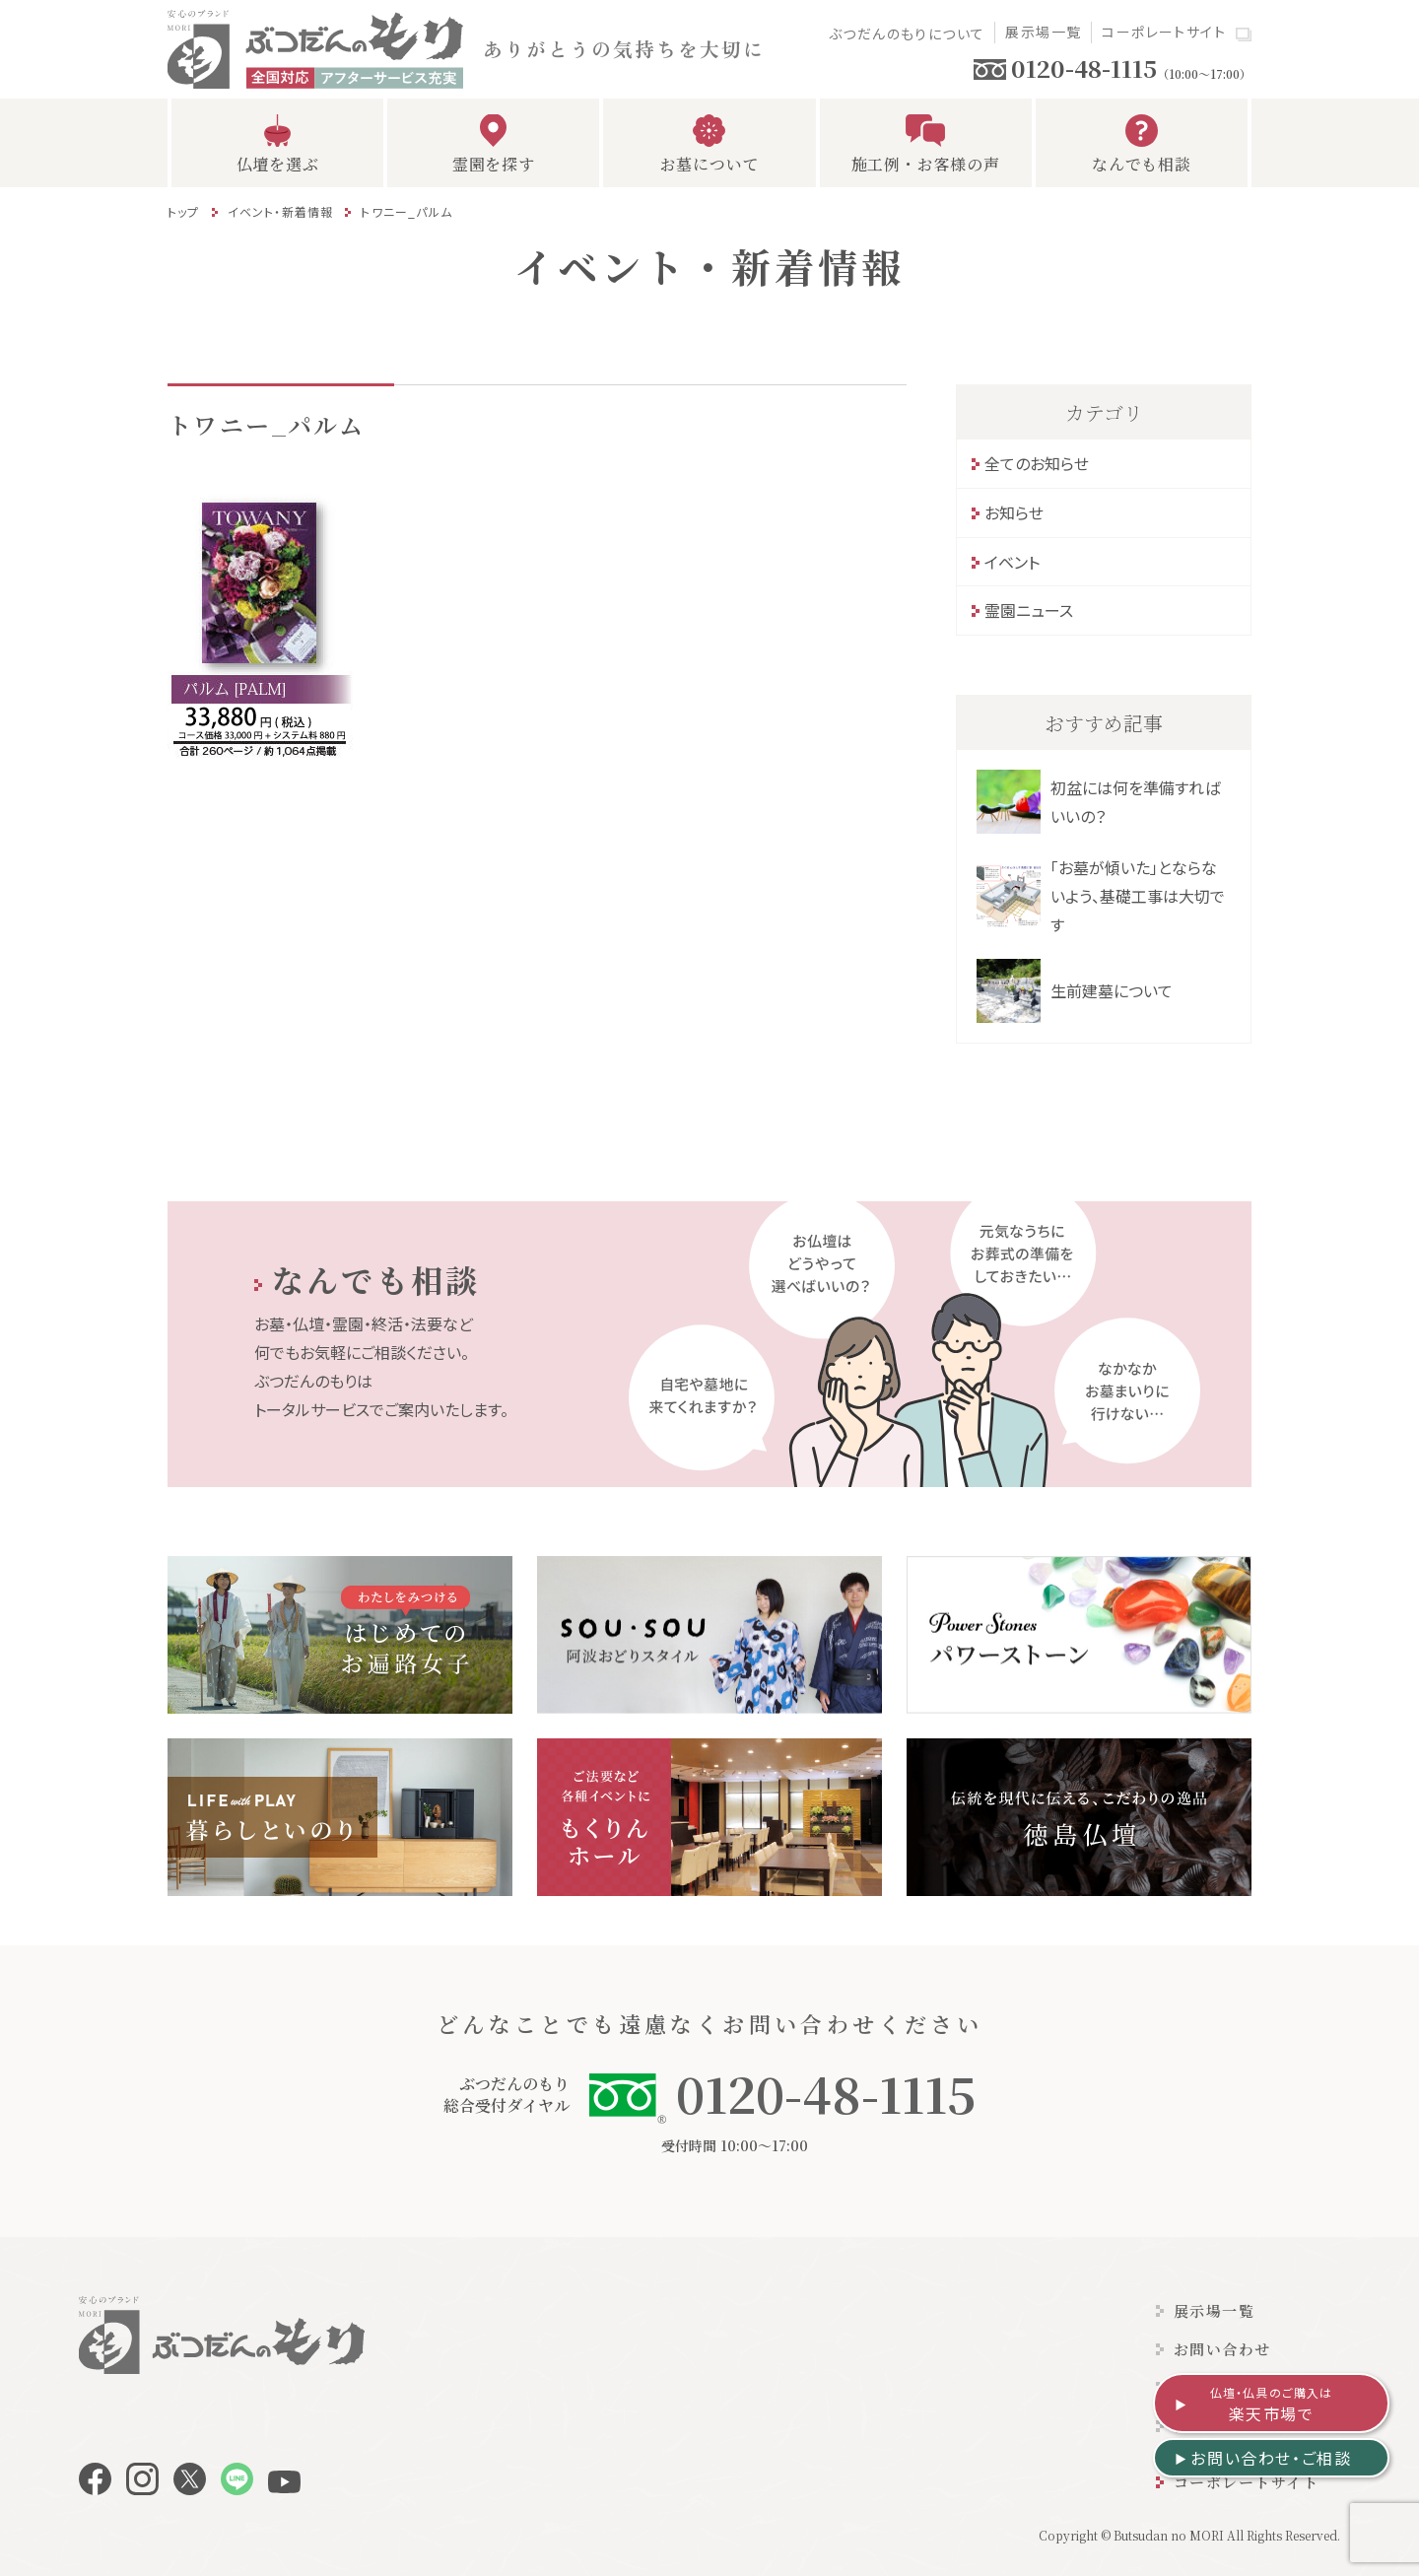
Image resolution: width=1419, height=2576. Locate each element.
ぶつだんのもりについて (906, 33)
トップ (184, 211)
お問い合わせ (1222, 2349)
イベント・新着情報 (281, 211)
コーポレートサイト (1164, 31)
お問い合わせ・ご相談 (1270, 2458)
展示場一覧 (1043, 31)
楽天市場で (1271, 2404)
